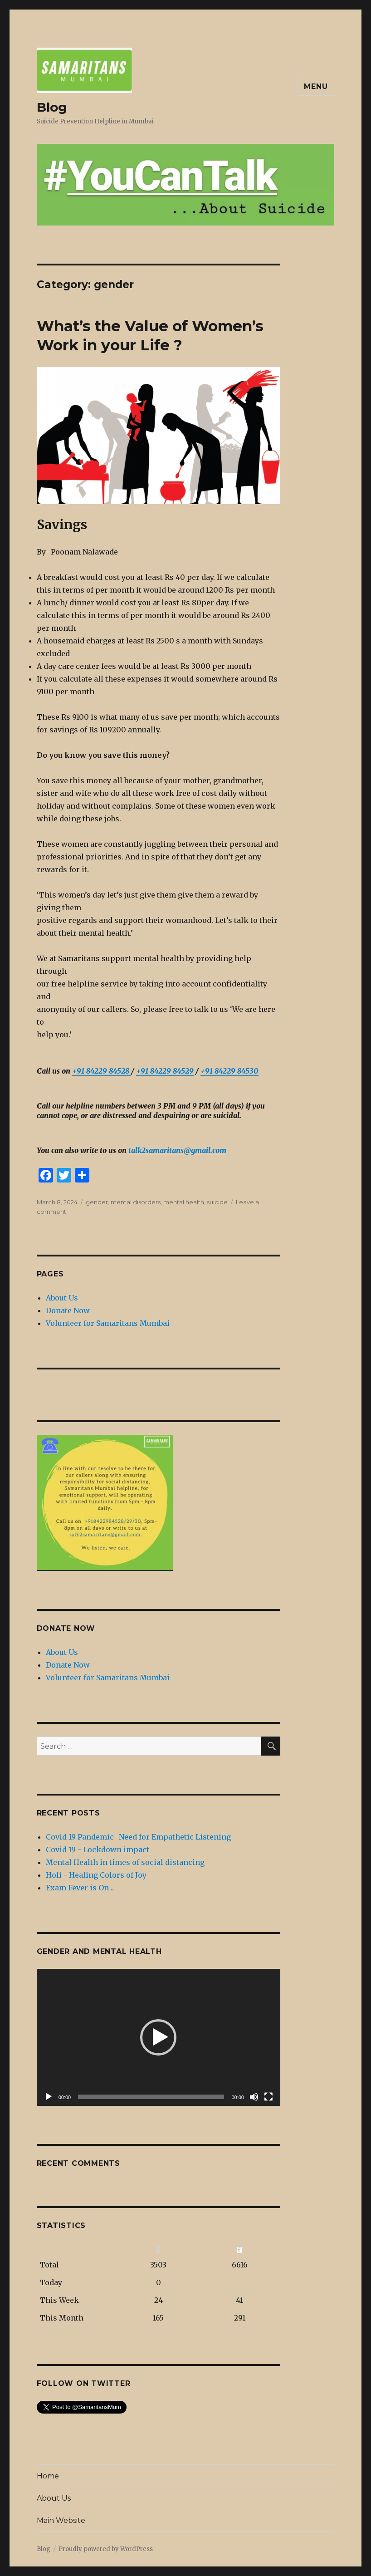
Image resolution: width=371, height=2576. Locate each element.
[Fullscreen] (268, 2096)
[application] (158, 2037)
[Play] (48, 2096)
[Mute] (254, 2096)
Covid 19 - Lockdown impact (97, 1849)
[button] (158, 2037)
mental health (183, 1202)
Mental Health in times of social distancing (125, 1862)
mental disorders (136, 1202)
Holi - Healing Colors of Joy (96, 1874)
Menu (315, 86)
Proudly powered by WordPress (106, 2549)
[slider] (151, 2097)
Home (48, 2476)
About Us (62, 1297)
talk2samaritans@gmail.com (177, 1150)
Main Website (61, 2520)
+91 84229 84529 (165, 1070)
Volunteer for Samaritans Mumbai (108, 1323)
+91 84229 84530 (229, 1070)
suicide (217, 1202)
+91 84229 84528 (101, 1070)
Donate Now (68, 1310)
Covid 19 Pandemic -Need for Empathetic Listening (138, 1836)
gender (97, 1202)
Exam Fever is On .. (80, 1887)
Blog (52, 107)
